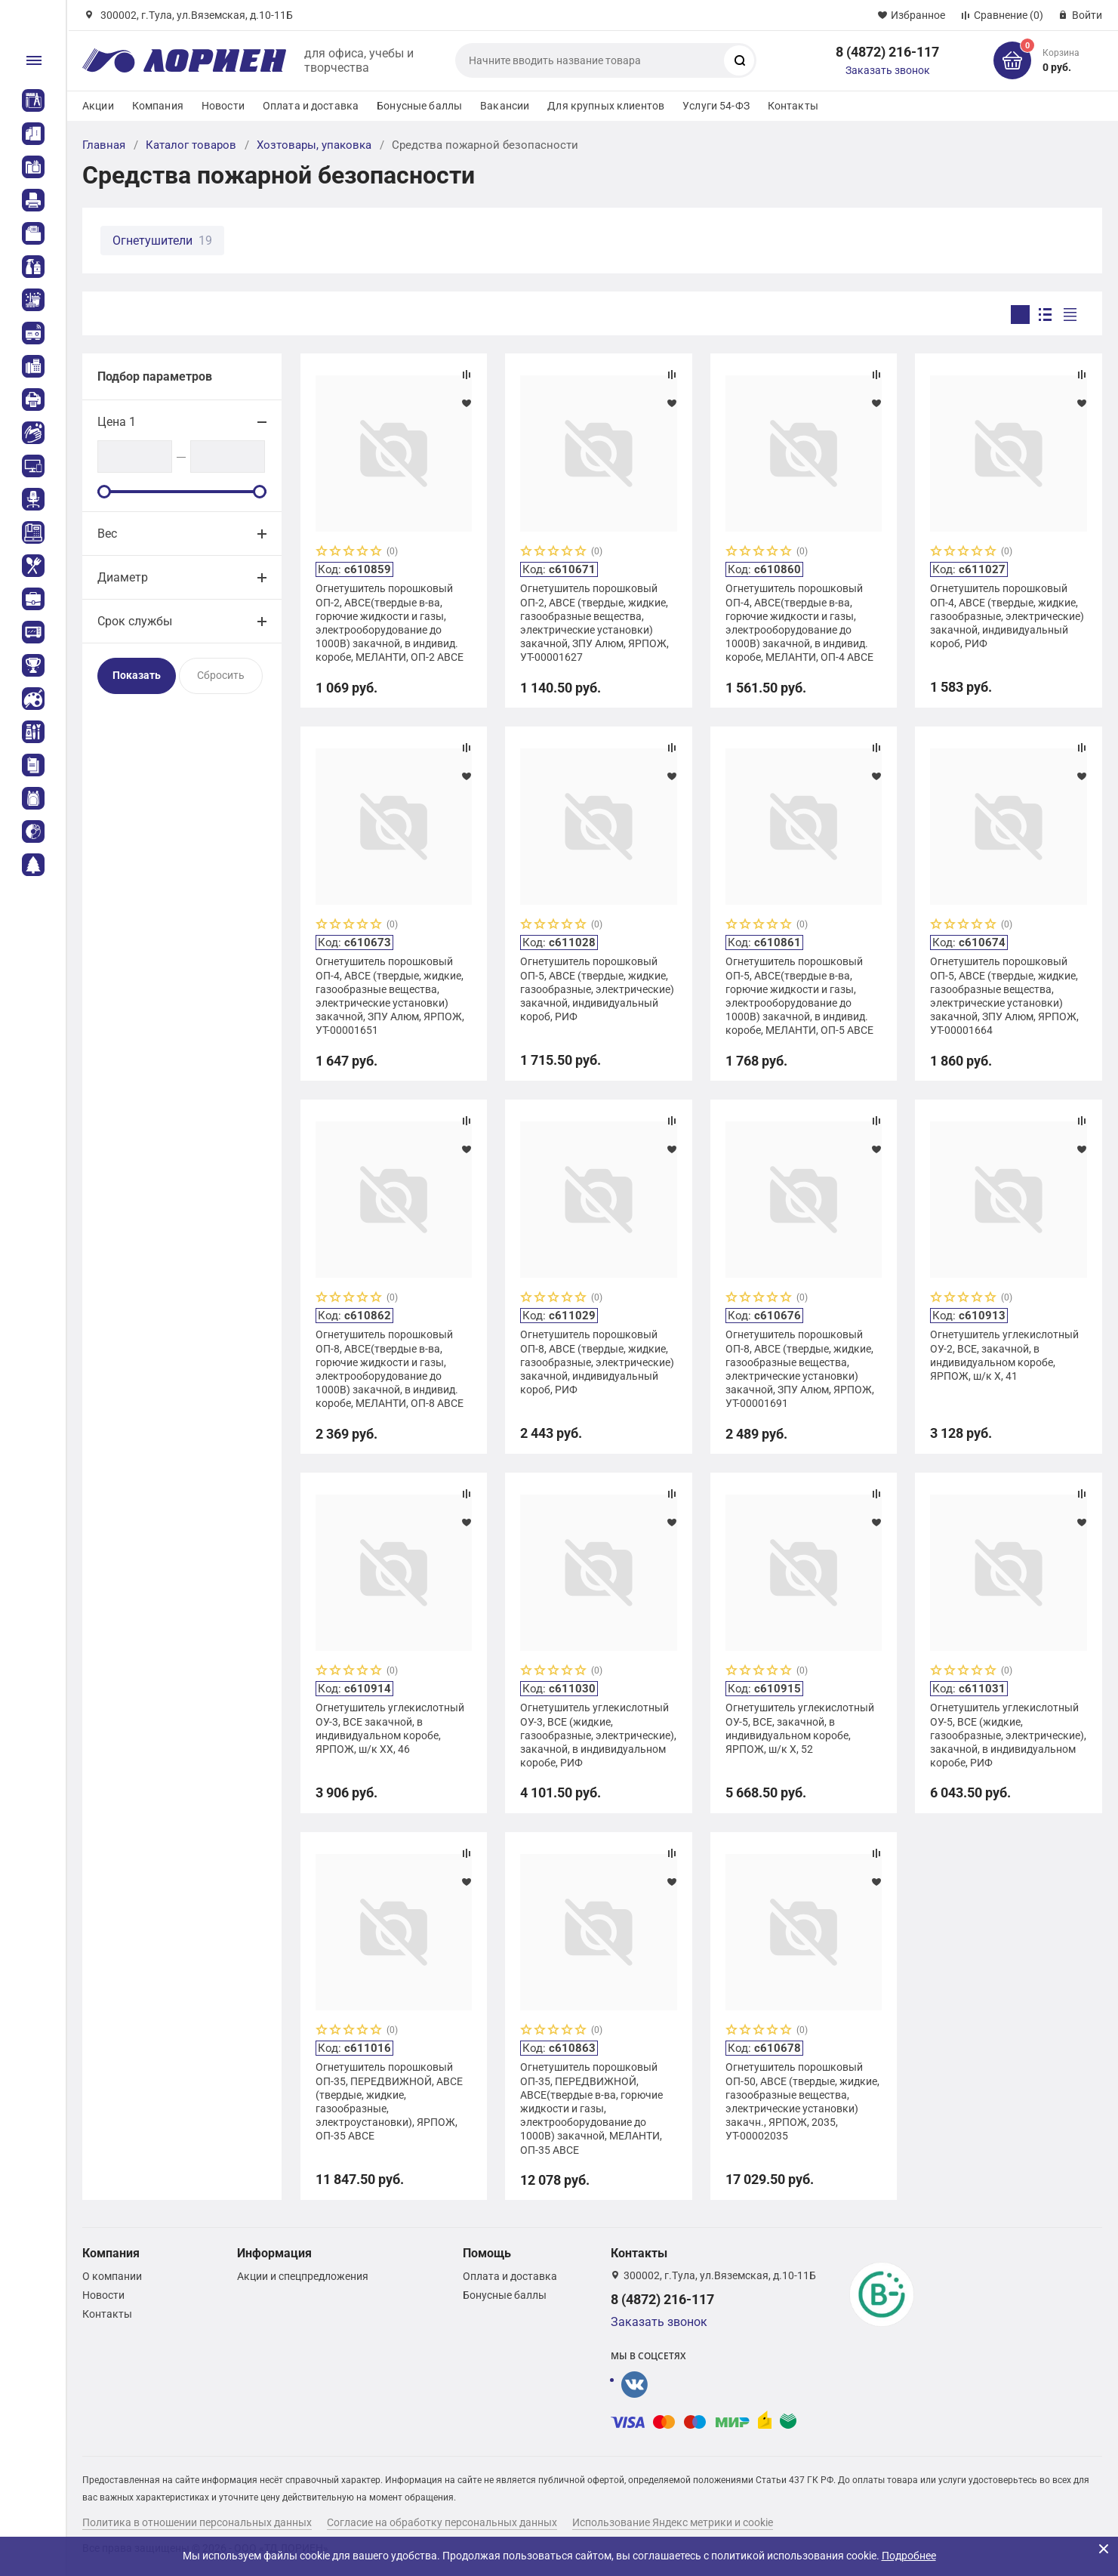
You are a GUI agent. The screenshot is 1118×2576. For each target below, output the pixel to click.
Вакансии (504, 106)
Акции (98, 106)
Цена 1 (116, 422)
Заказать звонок (887, 70)
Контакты (793, 106)
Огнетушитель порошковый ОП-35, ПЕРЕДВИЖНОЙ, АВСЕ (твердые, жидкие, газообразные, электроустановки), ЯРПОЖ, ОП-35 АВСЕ (389, 2101)
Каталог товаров (191, 145)
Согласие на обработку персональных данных (442, 2522)
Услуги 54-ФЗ (716, 106)
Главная (103, 145)
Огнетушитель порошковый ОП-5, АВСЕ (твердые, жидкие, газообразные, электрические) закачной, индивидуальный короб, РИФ (597, 989)
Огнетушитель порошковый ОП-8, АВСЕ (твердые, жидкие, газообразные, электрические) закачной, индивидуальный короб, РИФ (597, 1362)
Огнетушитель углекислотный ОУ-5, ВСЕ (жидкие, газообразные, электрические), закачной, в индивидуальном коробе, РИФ (1008, 1735)
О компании (112, 2276)
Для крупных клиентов (605, 106)
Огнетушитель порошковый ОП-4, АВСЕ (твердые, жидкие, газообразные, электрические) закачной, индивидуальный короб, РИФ (1007, 615)
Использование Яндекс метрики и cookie (672, 2522)
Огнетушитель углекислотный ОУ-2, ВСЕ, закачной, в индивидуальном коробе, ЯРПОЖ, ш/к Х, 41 (1004, 1355)
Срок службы (134, 621)
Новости (223, 106)
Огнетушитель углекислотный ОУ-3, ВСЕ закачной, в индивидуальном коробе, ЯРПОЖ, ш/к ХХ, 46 (390, 1728)
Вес (107, 533)
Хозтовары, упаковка (314, 145)
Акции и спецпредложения (302, 2276)
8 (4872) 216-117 (887, 52)
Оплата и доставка (311, 106)
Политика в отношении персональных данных (197, 2522)
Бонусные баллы (419, 106)
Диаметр (122, 577)
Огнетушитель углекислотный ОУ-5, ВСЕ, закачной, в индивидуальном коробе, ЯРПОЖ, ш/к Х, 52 (799, 1728)
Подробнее (909, 2556)
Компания (157, 106)
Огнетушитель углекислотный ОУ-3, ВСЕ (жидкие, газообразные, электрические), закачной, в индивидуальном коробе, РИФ (598, 1735)
